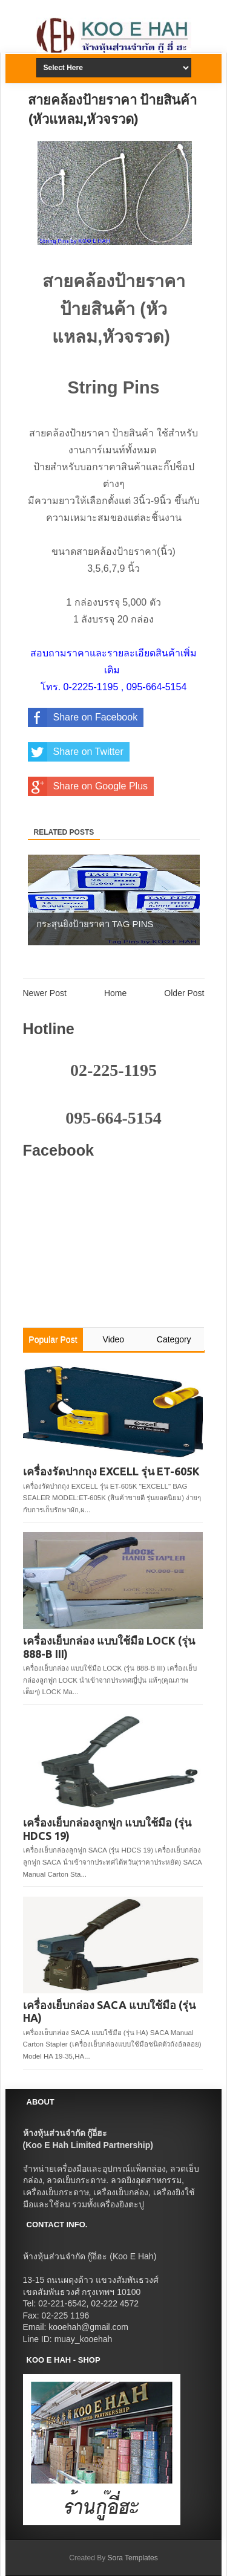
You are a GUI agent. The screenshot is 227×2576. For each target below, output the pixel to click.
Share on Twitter (75, 752)
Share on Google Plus (88, 786)
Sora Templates (133, 2558)
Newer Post (45, 993)
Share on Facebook (83, 717)
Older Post (184, 993)
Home (115, 993)
